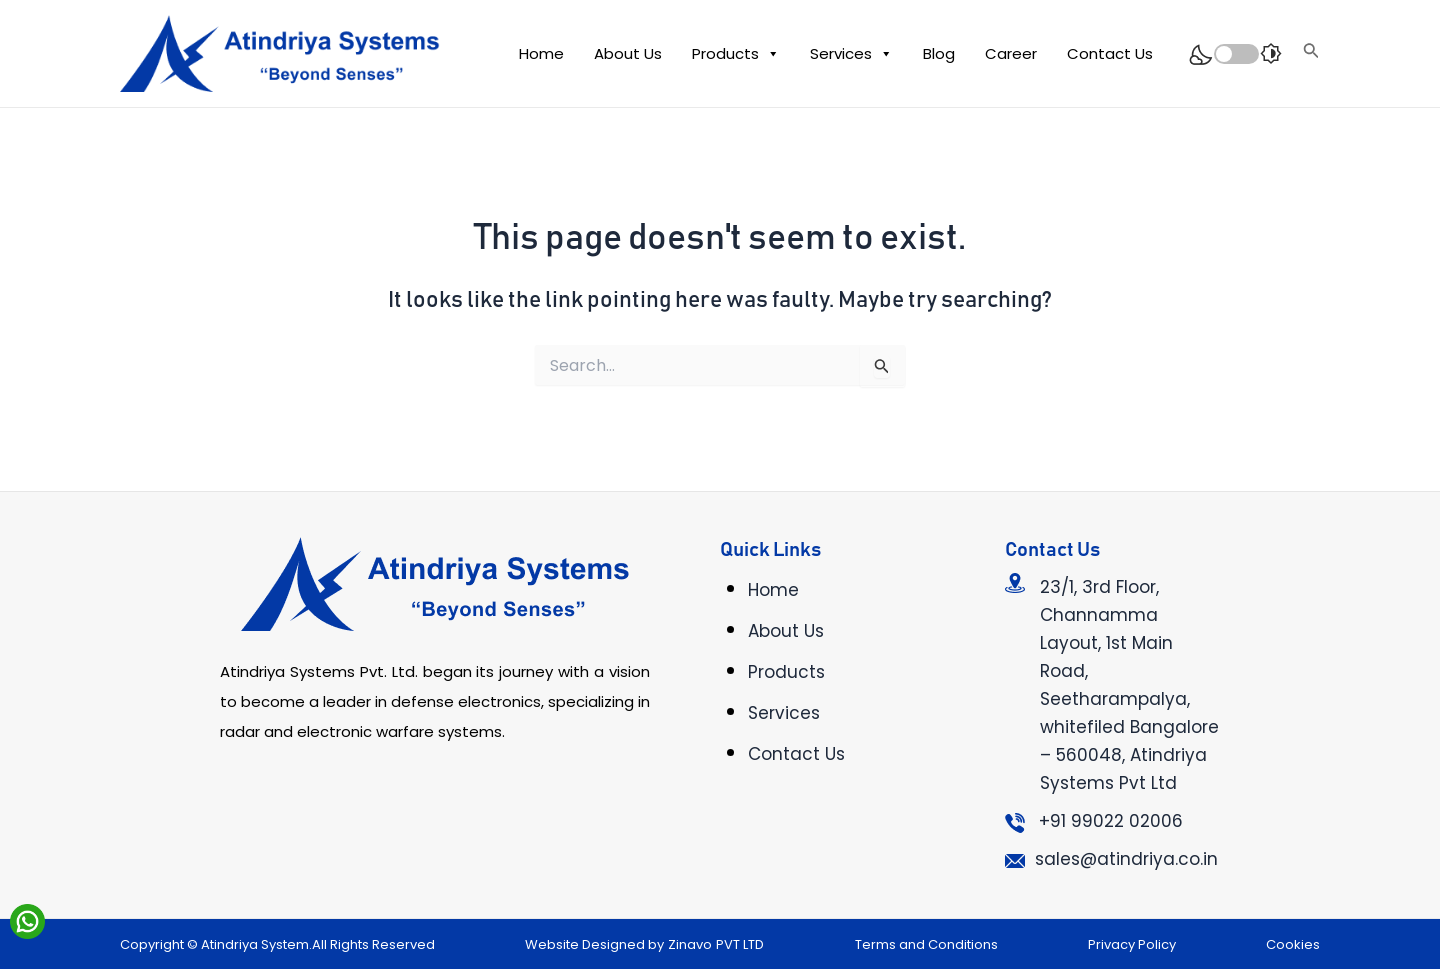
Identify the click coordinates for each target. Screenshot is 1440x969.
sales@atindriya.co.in (1126, 859)
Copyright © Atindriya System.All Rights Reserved (277, 944)
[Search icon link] (1311, 53)
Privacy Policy (1132, 944)
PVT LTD (740, 944)
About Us (628, 53)
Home (541, 53)
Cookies (1293, 944)
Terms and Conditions (926, 944)
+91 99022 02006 (1111, 821)
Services (851, 54)
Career (1011, 53)
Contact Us (1110, 53)
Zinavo (690, 944)
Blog (939, 53)
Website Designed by (594, 944)
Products (736, 54)
